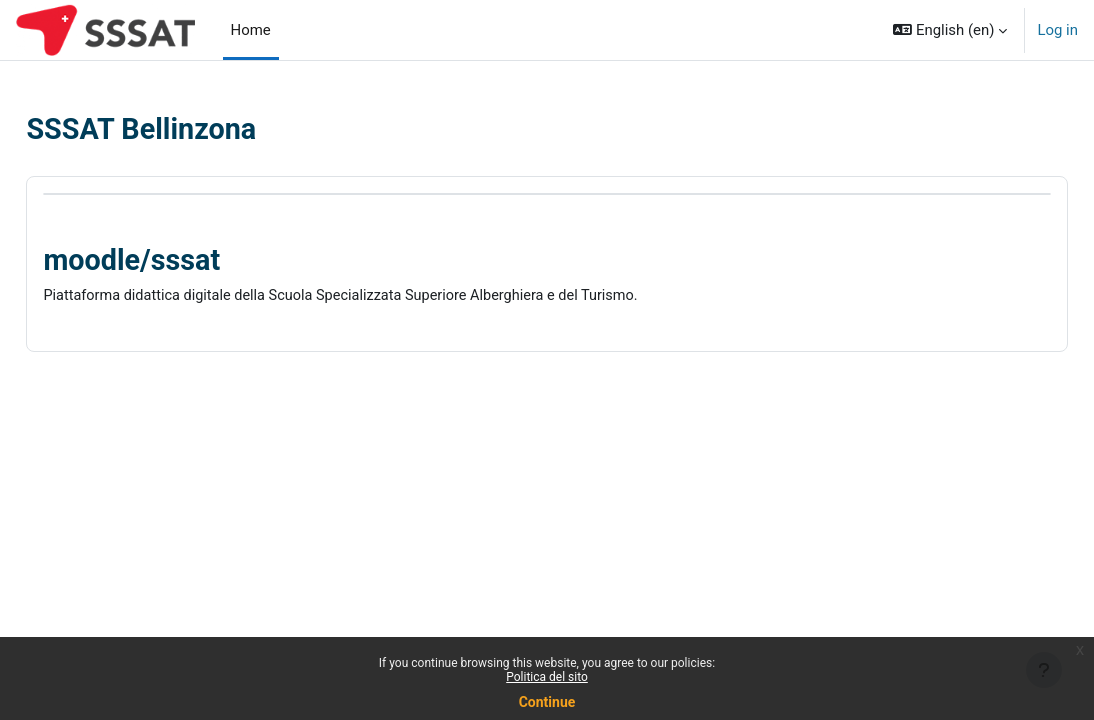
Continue (547, 702)
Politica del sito (547, 677)
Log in (1057, 30)
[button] (950, 30)
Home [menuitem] (251, 30)
